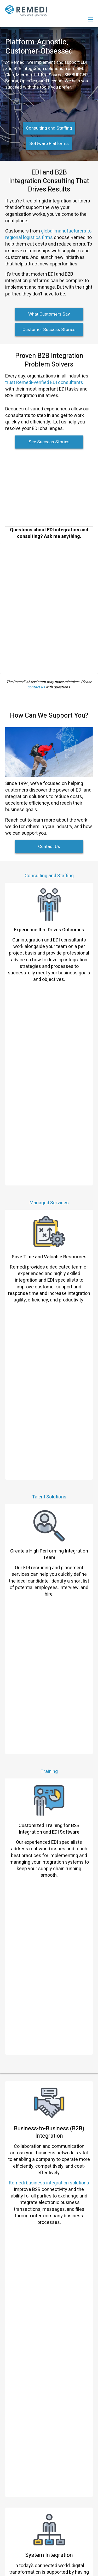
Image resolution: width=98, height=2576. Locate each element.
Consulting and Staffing (49, 128)
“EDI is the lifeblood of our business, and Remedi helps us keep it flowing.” (60, 1916)
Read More (39, 1887)
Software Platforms (49, 143)
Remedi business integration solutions (49, 1492)
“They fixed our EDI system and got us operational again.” (52, 1767)
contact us (36, 687)
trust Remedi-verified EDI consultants (44, 382)
